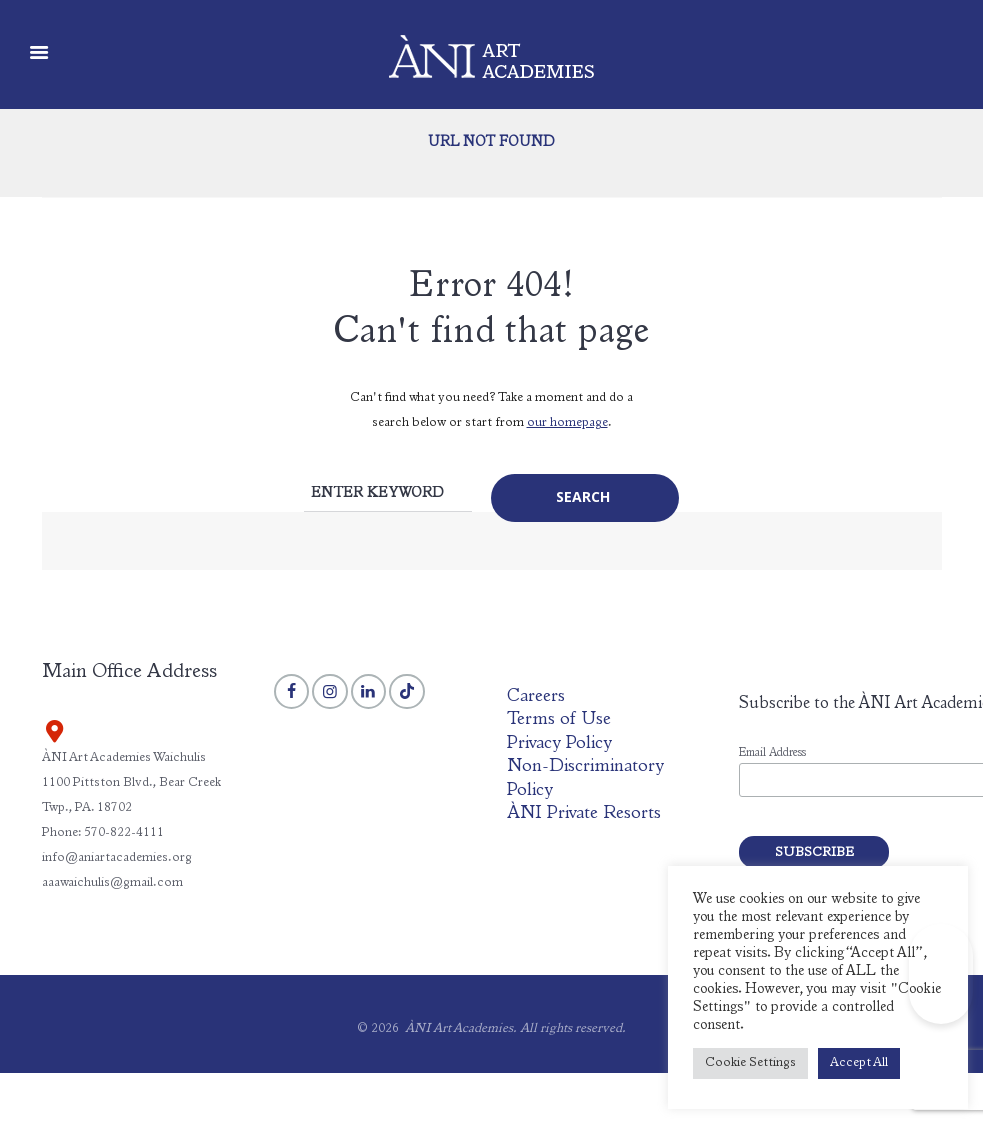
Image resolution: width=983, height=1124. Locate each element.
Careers (536, 697)
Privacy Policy (559, 744)
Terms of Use (559, 720)
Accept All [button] (859, 1063)
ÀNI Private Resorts (584, 814)
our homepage (567, 423)
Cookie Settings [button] (750, 1063)
